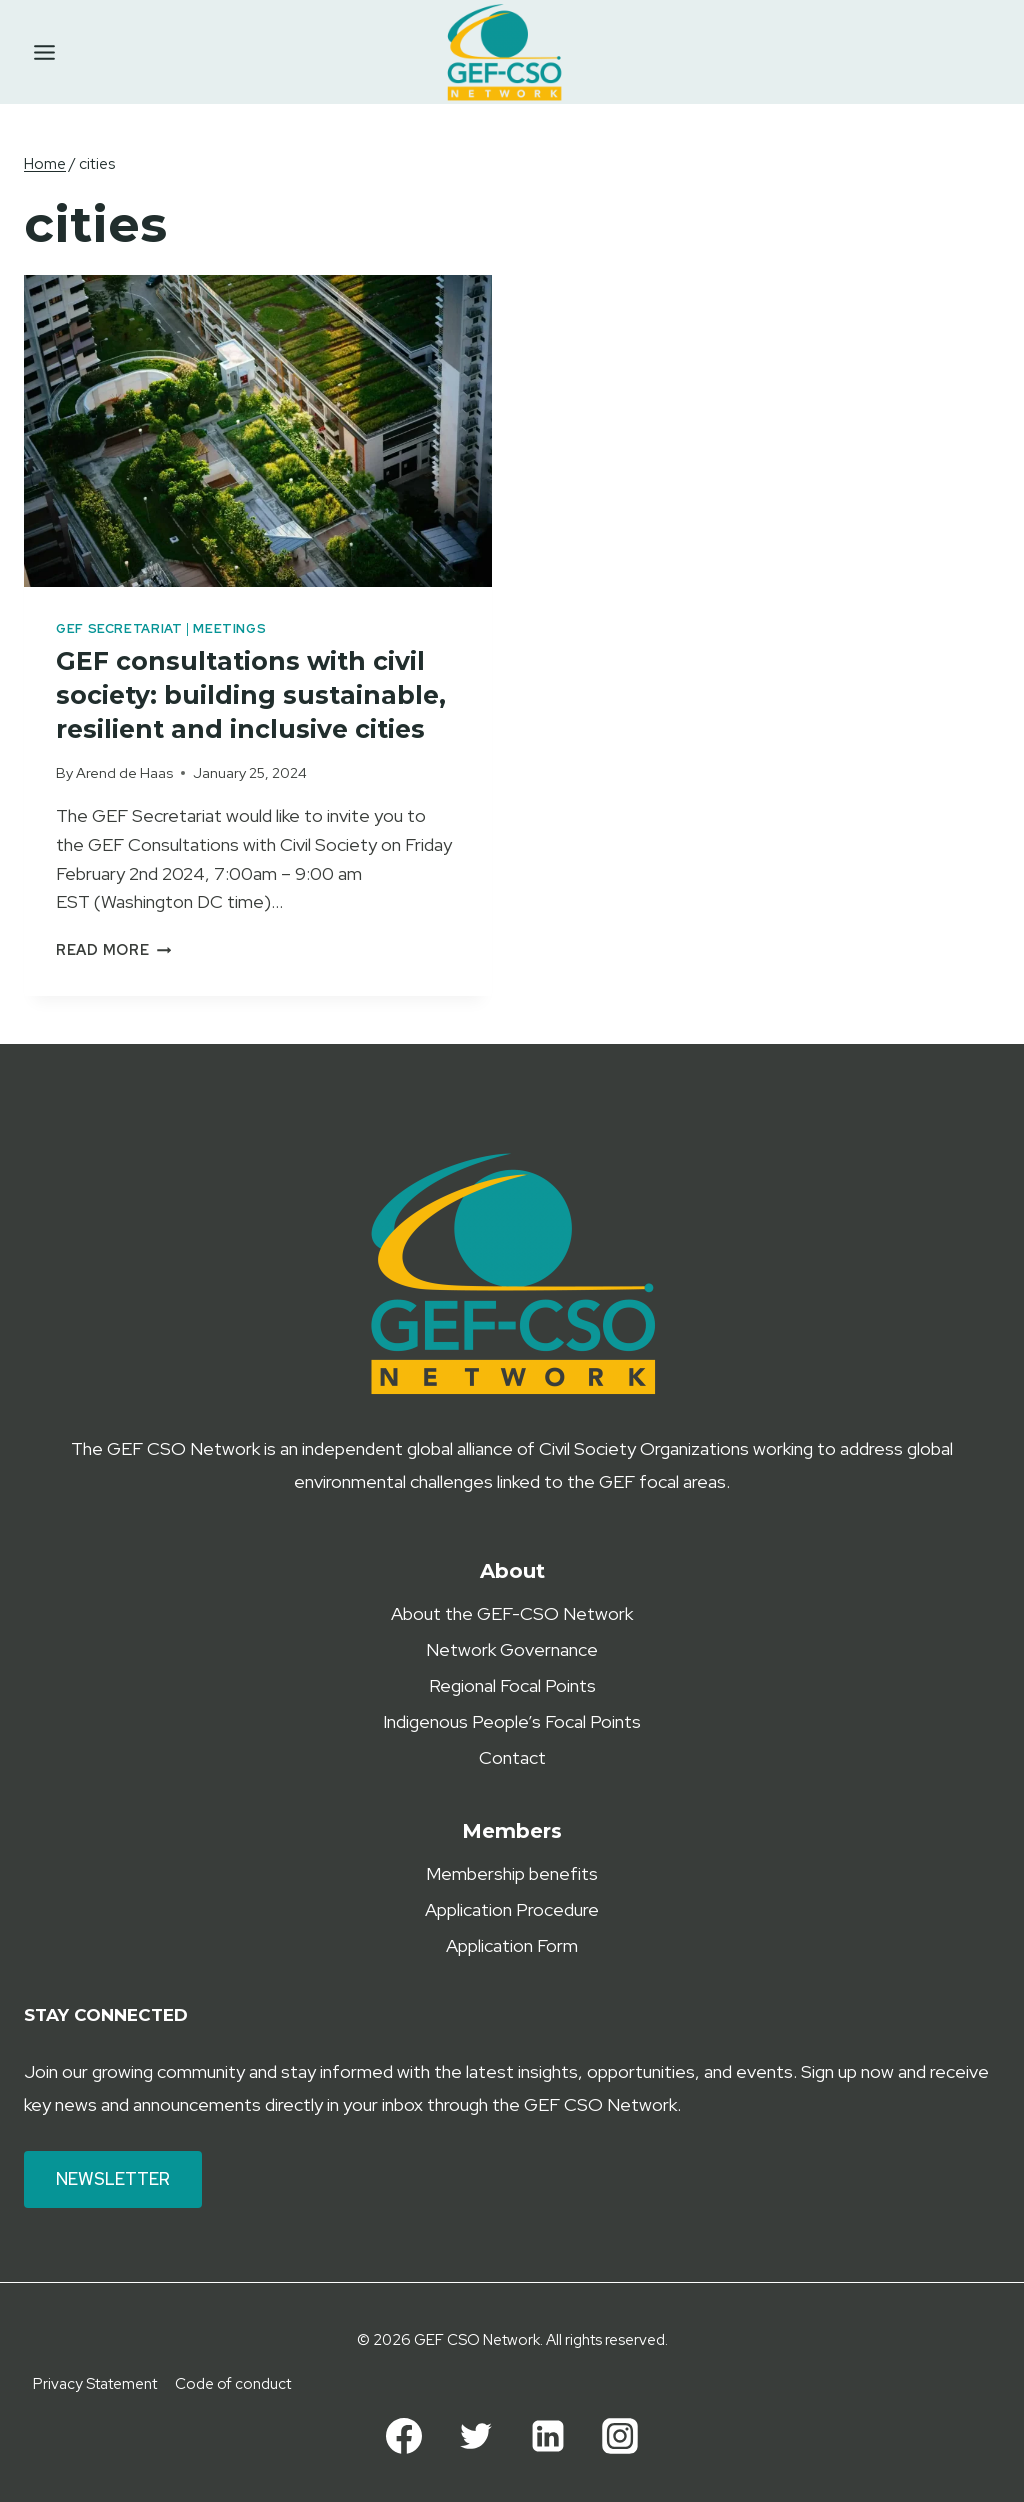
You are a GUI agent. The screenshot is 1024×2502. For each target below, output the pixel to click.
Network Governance (512, 1649)
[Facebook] (404, 2436)
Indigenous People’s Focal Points (512, 1721)
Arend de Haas (124, 772)
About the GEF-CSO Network (512, 1613)
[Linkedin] (548, 2436)
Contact (512, 1757)
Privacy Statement (95, 2384)
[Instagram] (620, 2436)
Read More (113, 949)
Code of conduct (233, 2384)
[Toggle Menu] (44, 52)
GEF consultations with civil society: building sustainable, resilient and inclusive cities (254, 695)
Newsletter (113, 2179)
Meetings (229, 628)
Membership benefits (512, 1873)
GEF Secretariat (119, 628)
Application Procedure (512, 1909)
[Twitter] (476, 2436)
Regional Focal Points (512, 1685)
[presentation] (258, 431)
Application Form (512, 1945)
